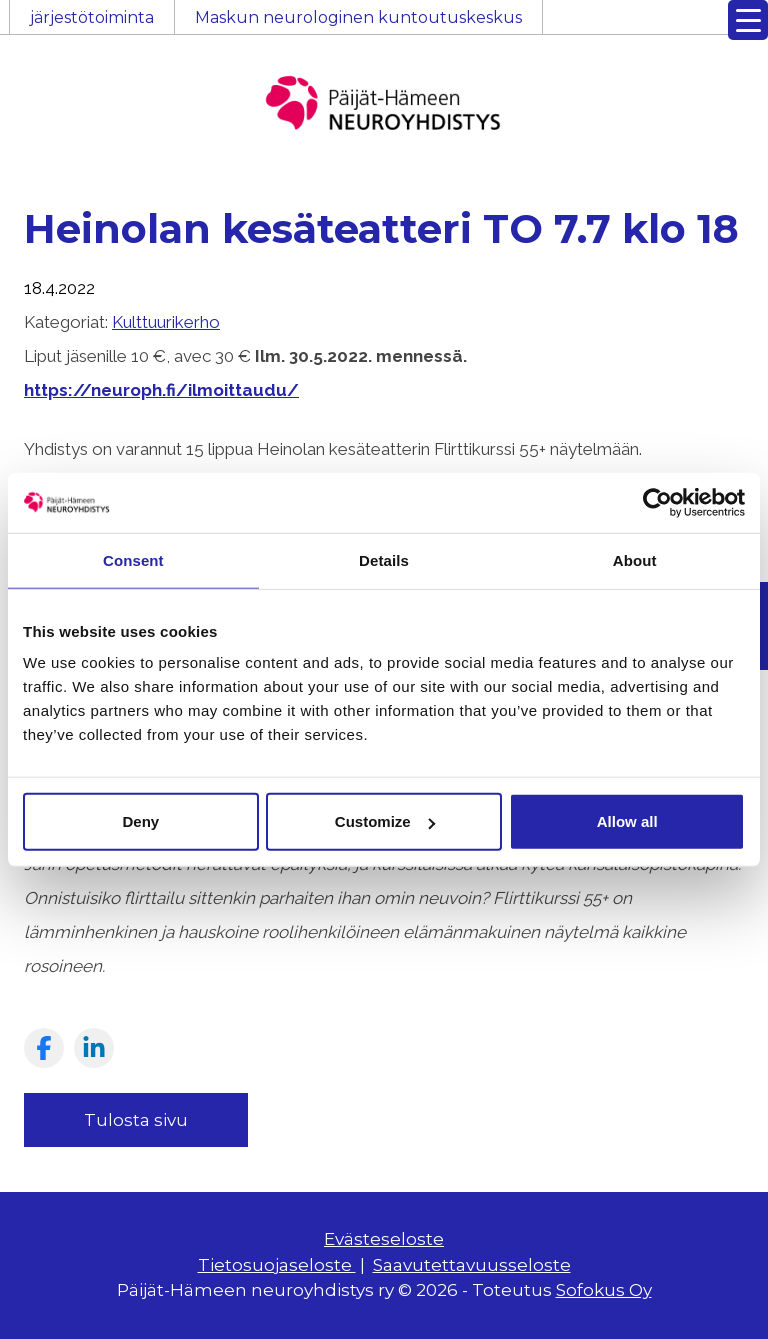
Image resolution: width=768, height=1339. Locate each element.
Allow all (627, 821)
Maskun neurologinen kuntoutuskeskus (358, 17)
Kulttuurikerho (166, 322)
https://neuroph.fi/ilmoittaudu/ (161, 390)
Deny (140, 821)
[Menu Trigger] (748, 20)
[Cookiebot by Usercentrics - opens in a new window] (657, 502)
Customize (385, 821)
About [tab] (635, 559)
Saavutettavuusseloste (472, 1265)
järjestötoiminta (92, 17)
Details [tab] (384, 559)
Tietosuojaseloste (277, 1265)
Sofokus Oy (604, 1290)
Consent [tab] (133, 559)
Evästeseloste (384, 1239)
